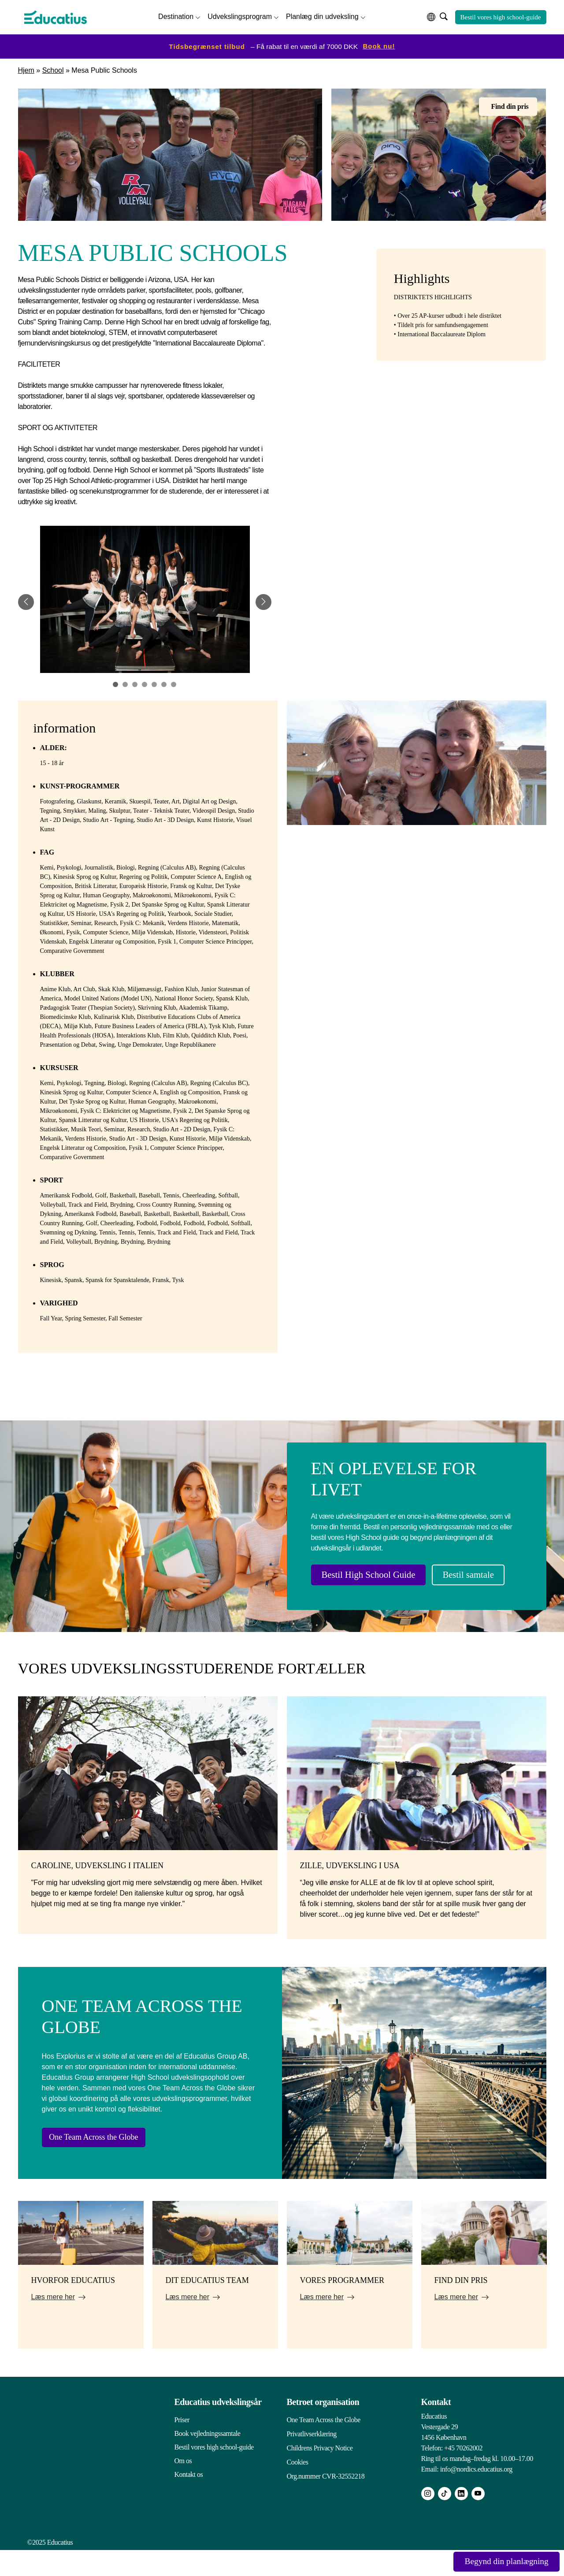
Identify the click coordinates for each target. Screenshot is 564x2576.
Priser (181, 2446)
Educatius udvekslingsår (218, 2428)
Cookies (297, 2487)
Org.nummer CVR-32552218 (326, 2500)
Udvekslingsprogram (240, 15)
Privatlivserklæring (312, 2459)
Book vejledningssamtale (207, 2459)
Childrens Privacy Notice (320, 2473)
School (53, 69)
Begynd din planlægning (497, 2560)
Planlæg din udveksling (322, 15)
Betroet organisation (323, 2428)
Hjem (26, 69)
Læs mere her (53, 2323)
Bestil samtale (352, 1601)
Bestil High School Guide (375, 1574)
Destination (175, 15)
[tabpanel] (145, 600)
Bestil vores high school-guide (500, 16)
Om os (183, 2487)
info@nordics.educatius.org (476, 2495)
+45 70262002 (463, 2474)
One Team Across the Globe (110, 2162)
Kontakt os (188, 2500)
